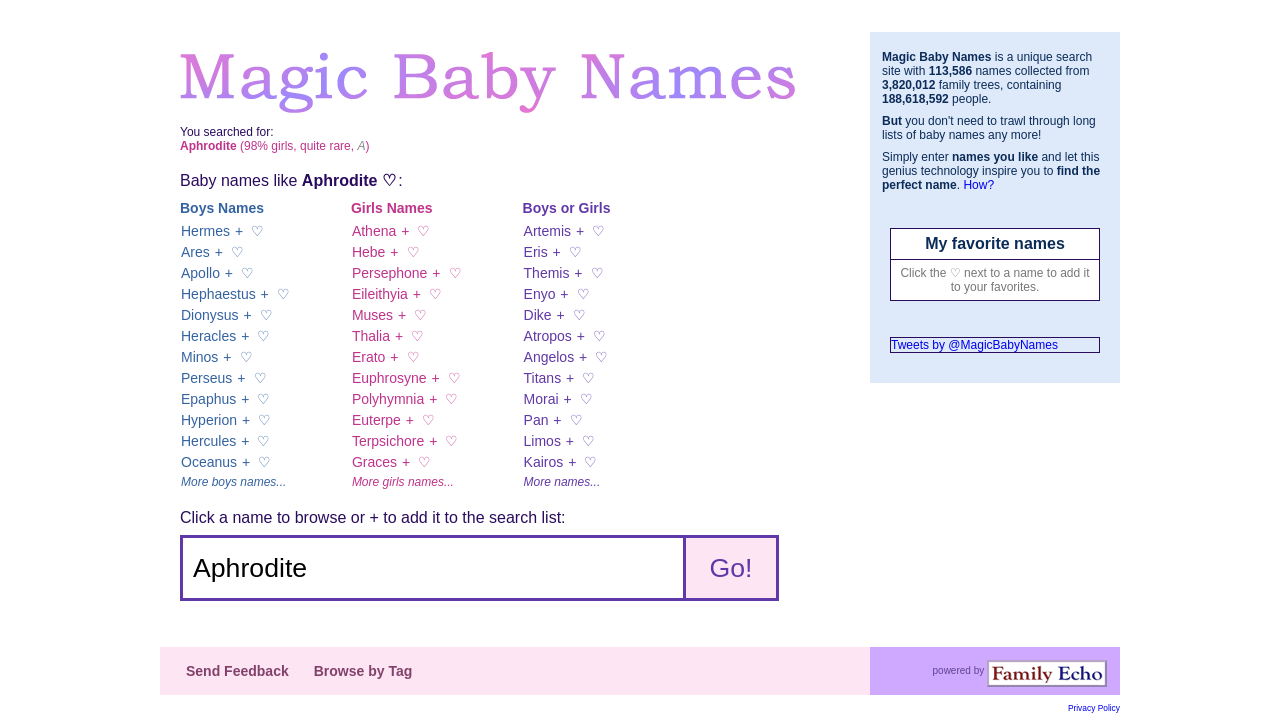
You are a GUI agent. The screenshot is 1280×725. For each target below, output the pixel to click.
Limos (542, 441)
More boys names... (233, 482)
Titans (543, 378)
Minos (199, 357)
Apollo (200, 273)
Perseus (206, 378)
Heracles (208, 336)
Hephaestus (218, 294)
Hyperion (209, 420)
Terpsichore (388, 441)
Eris (536, 252)
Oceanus (209, 462)
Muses (372, 315)
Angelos (549, 357)
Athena (374, 231)
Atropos (548, 336)
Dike (538, 315)
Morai (541, 399)
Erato (368, 357)
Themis (547, 273)
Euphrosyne (389, 378)
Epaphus (208, 399)
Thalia (371, 336)
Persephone (390, 273)
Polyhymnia (388, 399)
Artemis (547, 231)
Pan (536, 420)
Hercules (208, 441)
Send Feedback (237, 671)
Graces (374, 462)
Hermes (205, 231)
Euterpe (376, 420)
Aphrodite (340, 180)
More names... (562, 482)
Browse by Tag (363, 671)
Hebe (368, 252)
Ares (195, 252)
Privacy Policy (1094, 708)
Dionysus (210, 315)
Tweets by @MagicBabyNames (974, 345)
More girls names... (403, 482)
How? (978, 185)
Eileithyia (380, 294)
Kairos (544, 462)
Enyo (540, 294)
